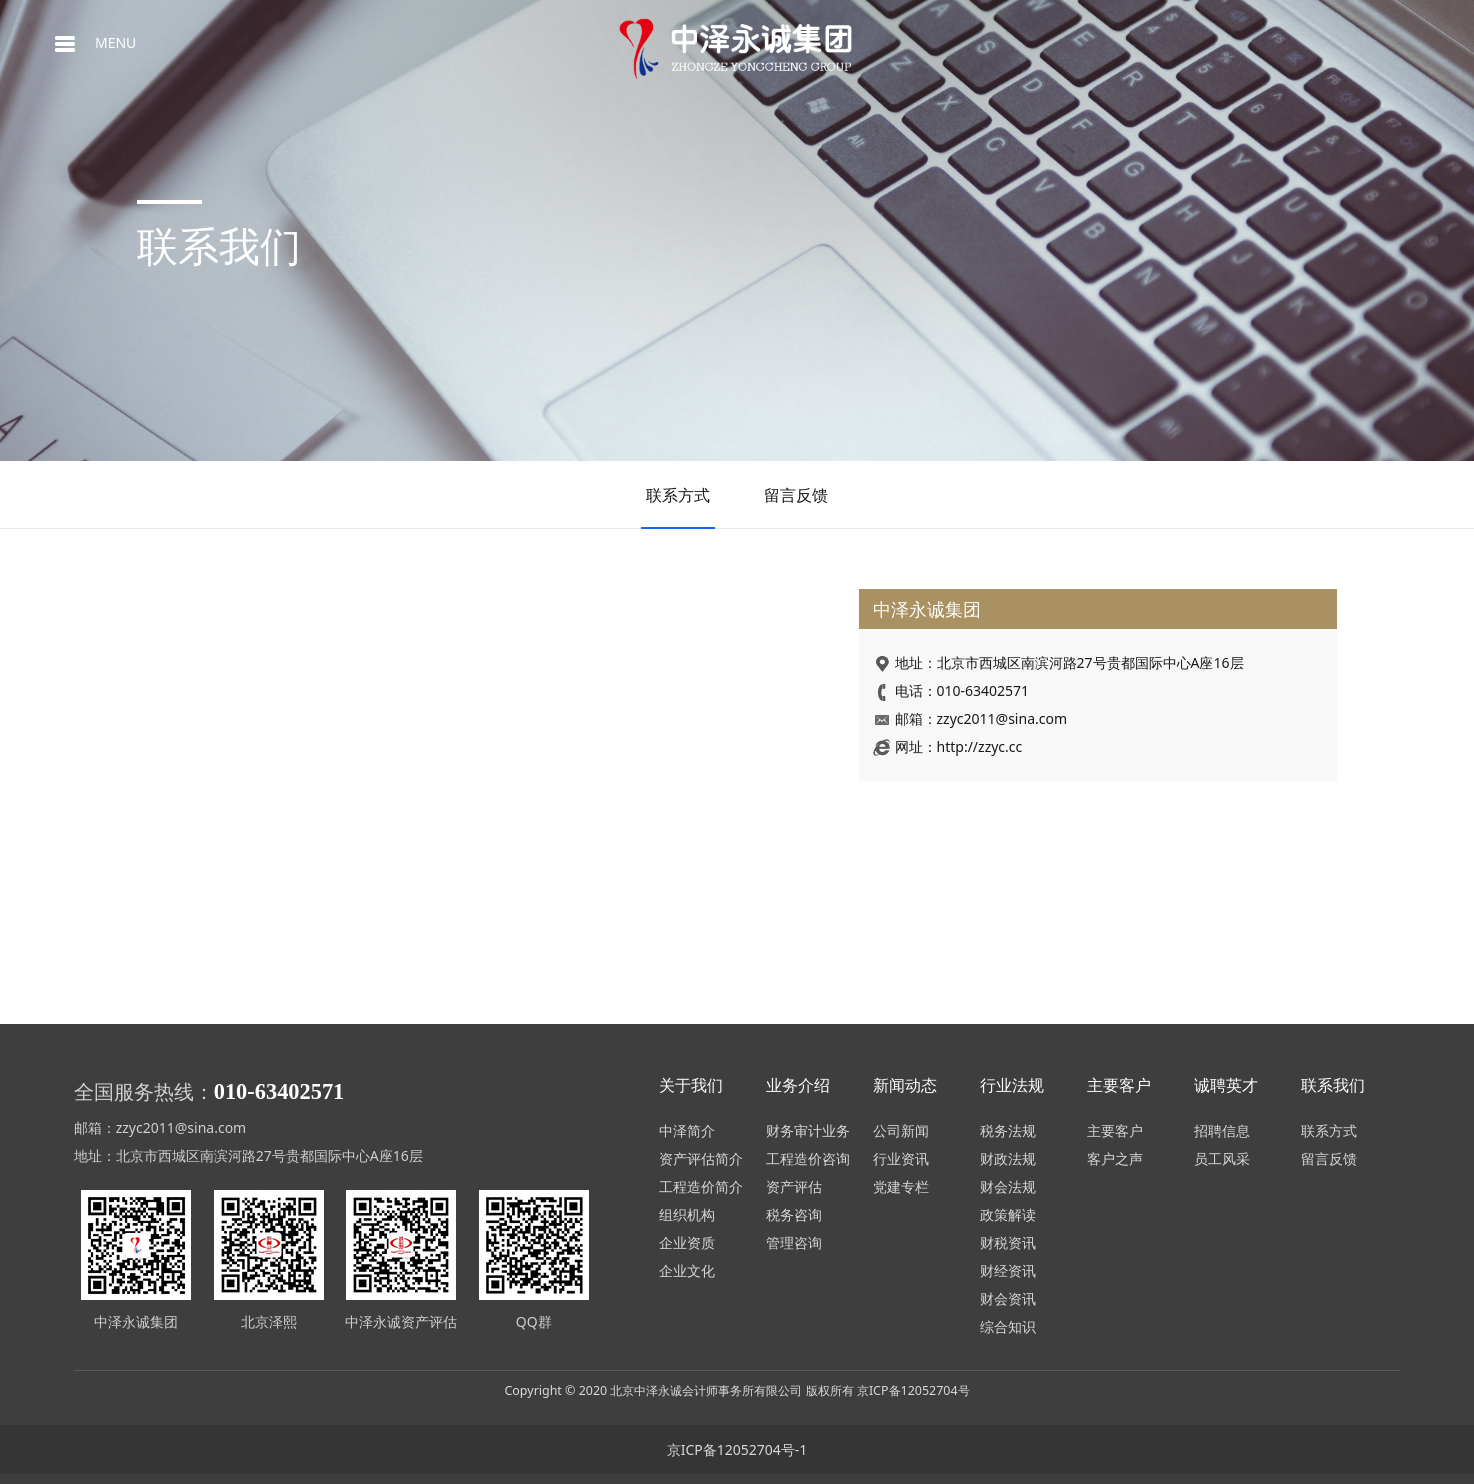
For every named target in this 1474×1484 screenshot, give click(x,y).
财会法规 (1008, 1186)
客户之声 (1115, 1158)
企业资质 (687, 1242)
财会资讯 (1008, 1298)
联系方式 (678, 495)
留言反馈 (796, 495)
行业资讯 (901, 1158)
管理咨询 (794, 1242)
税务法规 (1008, 1130)
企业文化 (687, 1270)
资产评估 (794, 1186)
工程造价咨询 (808, 1158)
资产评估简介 (701, 1158)
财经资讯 (1008, 1270)
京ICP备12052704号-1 (737, 1449)
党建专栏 (901, 1186)
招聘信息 (1222, 1130)
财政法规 (1008, 1158)
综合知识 (1008, 1326)
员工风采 (1222, 1158)
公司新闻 (901, 1130)
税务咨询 (794, 1214)
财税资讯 (1008, 1242)
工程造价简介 (701, 1186)
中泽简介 (687, 1130)
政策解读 (1008, 1214)
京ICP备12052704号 (913, 1390)
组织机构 (687, 1214)
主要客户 (1115, 1130)
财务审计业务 (808, 1130)
